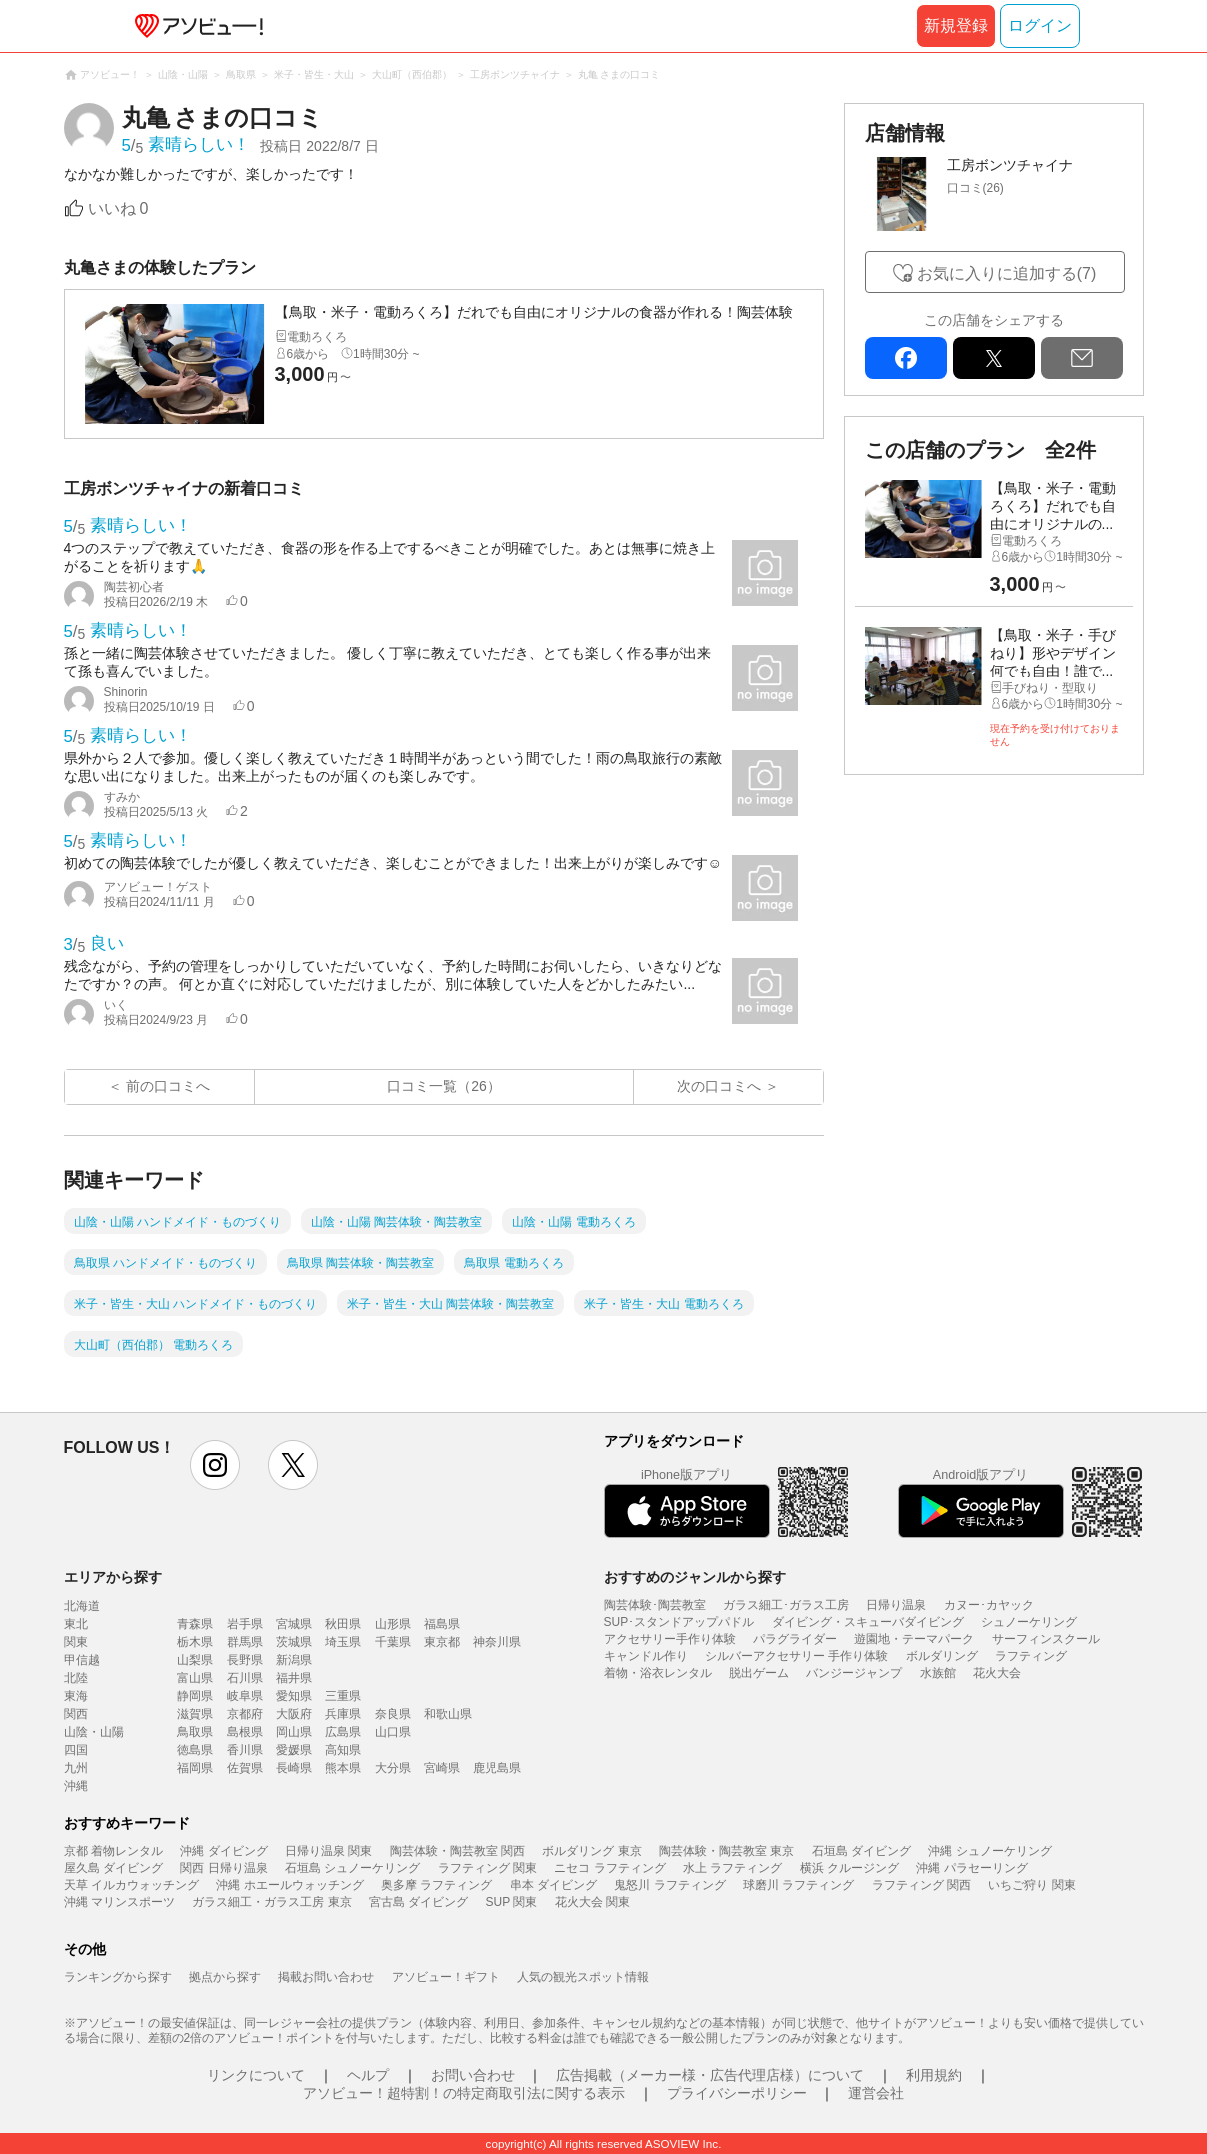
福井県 (294, 1678)
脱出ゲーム (759, 1673)
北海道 (82, 1606)
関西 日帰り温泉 (223, 1868)
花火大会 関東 (592, 1902)
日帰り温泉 (896, 1605)
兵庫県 (343, 1714)
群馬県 (245, 1642)
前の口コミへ (168, 1086)
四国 (76, 1750)
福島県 (442, 1624)
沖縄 (76, 1786)
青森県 (195, 1624)
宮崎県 (442, 1768)
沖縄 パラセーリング (971, 1868)
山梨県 (195, 1660)
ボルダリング (942, 1656)
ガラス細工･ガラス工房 (786, 1605)
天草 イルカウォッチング (131, 1885)
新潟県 (294, 1660)
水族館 (938, 1673)
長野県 (245, 1660)
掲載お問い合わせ (326, 1977)
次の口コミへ (719, 1086)
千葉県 (393, 1642)
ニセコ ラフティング (609, 1868)
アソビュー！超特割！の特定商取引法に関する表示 (464, 2093)
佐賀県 (245, 1768)
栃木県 (195, 1642)
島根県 (245, 1732)
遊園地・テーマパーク (914, 1639)
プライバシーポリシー (737, 2093)
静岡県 (195, 1696)
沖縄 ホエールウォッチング (289, 1885)
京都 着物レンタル (113, 1851)
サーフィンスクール (1046, 1639)
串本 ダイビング (553, 1885)
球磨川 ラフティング (798, 1885)
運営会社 (876, 2093)
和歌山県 (448, 1714)
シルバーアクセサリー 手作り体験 (796, 1656)
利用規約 (934, 2075)
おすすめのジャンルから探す (695, 1577)
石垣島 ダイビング (861, 1851)
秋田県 (343, 1624)
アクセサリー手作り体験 (670, 1639)
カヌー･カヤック (989, 1605)
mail (1082, 358)
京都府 (245, 1714)
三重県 (343, 1696)
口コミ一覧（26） (444, 1086)
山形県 (393, 1624)
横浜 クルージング (849, 1868)
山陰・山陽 (94, 1732)
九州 (76, 1768)
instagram (215, 1465)
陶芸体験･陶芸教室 (655, 1605)
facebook (906, 358)
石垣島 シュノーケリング (352, 1868)
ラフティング (1031, 1656)
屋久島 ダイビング (113, 1868)
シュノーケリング (1029, 1622)
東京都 (442, 1642)
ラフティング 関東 (487, 1868)
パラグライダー (795, 1639)
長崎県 (294, 1768)
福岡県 (195, 1768)
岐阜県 (245, 1696)
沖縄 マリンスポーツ (119, 1902)
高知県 (343, 1750)
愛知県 (294, 1696)
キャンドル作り (646, 1656)
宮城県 (294, 1624)
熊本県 (343, 1768)
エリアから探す (113, 1577)
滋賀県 (195, 1714)
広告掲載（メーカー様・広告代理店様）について (710, 2075)
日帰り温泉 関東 (328, 1851)
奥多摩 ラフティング (436, 1885)
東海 (76, 1696)
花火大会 (997, 1673)
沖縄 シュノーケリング (989, 1851)
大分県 (393, 1768)
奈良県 (393, 1714)
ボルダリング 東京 (591, 1851)
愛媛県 (294, 1750)
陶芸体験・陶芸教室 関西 (457, 1851)
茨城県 (294, 1642)
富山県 (195, 1678)
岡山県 (294, 1732)
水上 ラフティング (732, 1868)
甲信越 (82, 1660)
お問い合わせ (473, 2075)
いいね (118, 208)
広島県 (343, 1732)
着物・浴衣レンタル (658, 1673)
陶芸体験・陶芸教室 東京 (726, 1851)
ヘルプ (368, 2075)
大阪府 (294, 1714)
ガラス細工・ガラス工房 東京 (271, 1902)
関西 (76, 1714)
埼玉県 (343, 1642)
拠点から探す (225, 1977)
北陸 (76, 1678)
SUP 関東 (512, 1902)
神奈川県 (497, 1642)
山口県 (393, 1732)
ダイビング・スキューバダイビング (868, 1622)
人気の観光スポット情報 (583, 1977)
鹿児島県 (497, 1768)
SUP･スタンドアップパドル (679, 1622)
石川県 (245, 1678)
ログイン (1040, 25)
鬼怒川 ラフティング (669, 1885)
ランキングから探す (118, 1977)
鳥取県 (195, 1732)
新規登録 (956, 25)
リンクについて (256, 2075)
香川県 (245, 1750)
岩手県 (245, 1624)
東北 (76, 1624)
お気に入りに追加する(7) (1007, 273)
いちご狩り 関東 (1031, 1885)
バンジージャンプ (854, 1673)
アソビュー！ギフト (446, 1977)
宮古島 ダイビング (418, 1902)
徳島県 (195, 1750)
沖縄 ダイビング (223, 1851)
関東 (76, 1642)
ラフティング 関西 (921, 1885)
